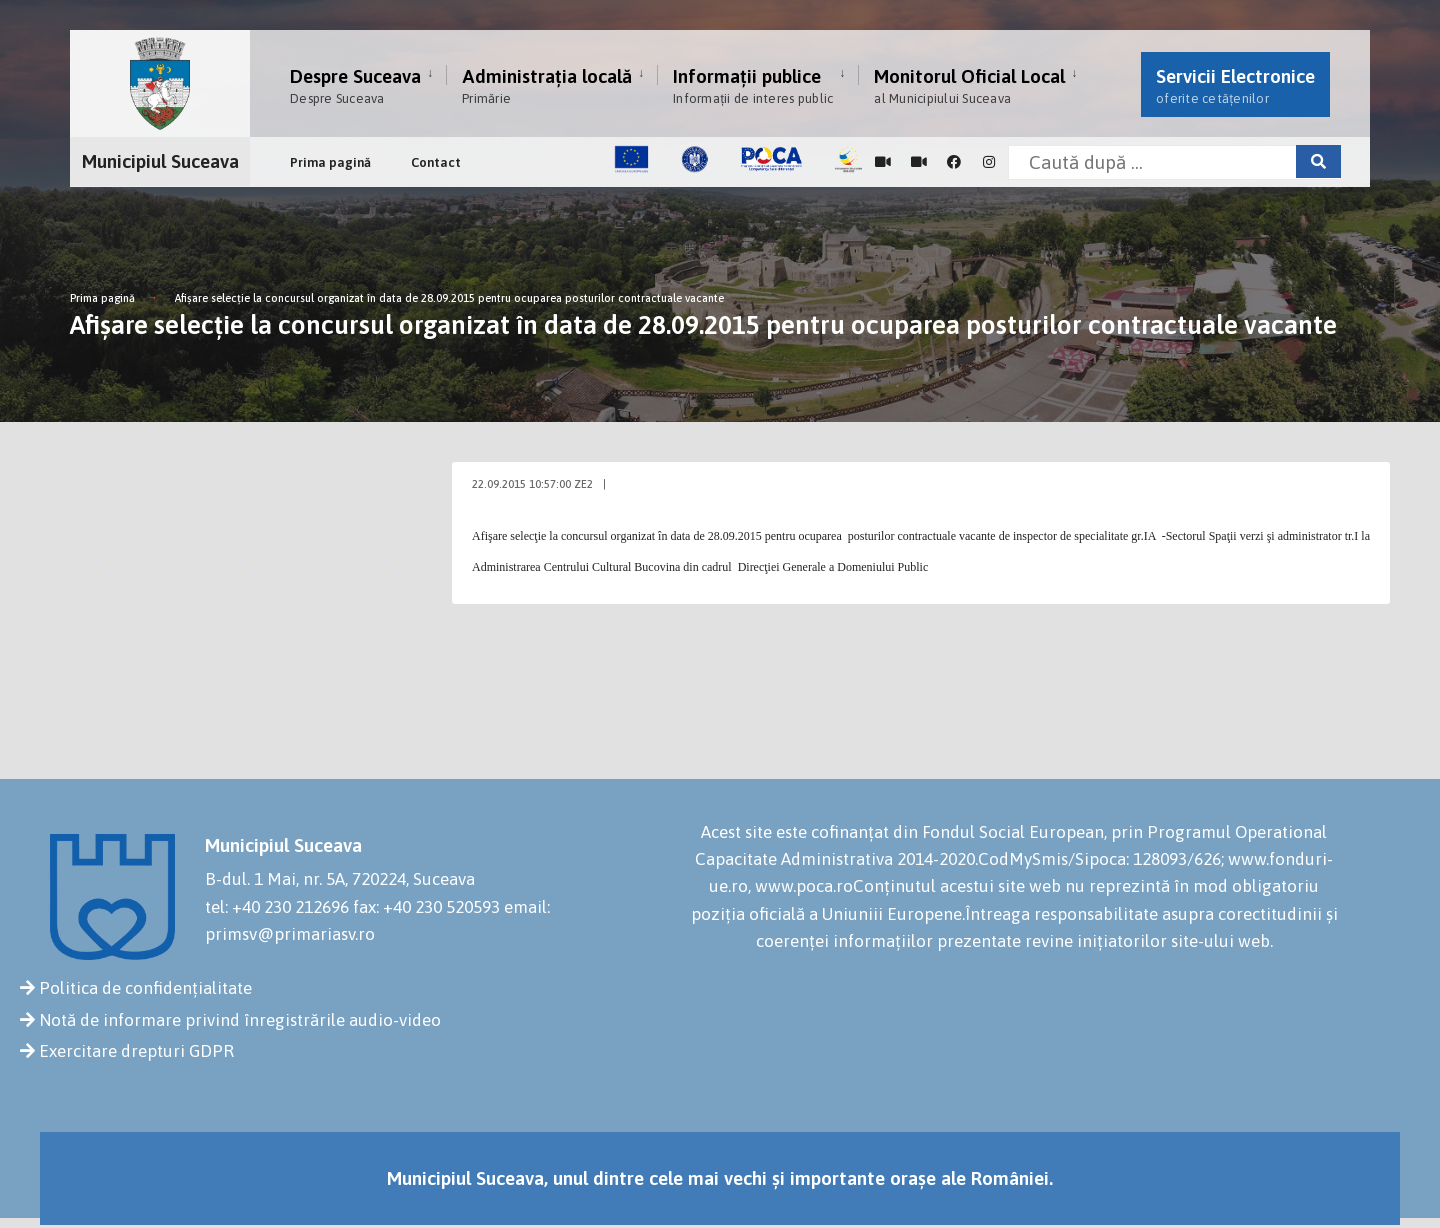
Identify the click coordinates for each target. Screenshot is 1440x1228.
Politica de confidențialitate (145, 988)
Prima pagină (330, 162)
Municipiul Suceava (160, 161)
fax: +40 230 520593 (426, 907)
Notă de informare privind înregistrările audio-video (240, 1020)
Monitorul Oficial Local (969, 85)
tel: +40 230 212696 (277, 907)
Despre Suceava (355, 85)
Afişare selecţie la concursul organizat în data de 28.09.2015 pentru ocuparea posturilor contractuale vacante (449, 298)
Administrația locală (547, 85)
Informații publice (753, 85)
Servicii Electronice (1235, 85)
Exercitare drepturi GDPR (136, 1051)
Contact (436, 162)
